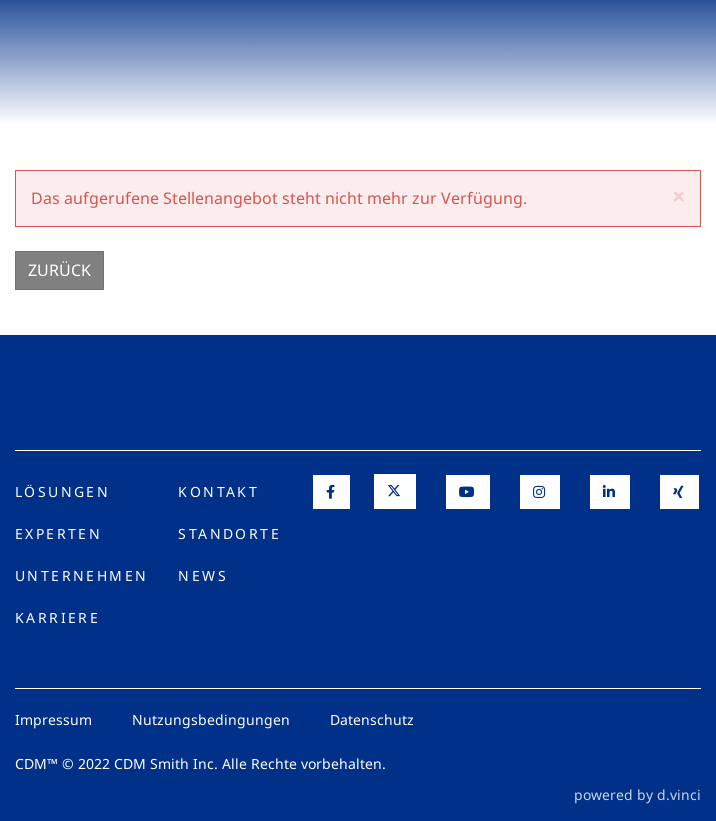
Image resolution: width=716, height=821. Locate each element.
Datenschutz (372, 719)
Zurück (59, 270)
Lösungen (62, 491)
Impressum (53, 719)
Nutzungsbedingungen (211, 719)
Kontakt (218, 491)
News (203, 575)
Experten (58, 533)
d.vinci (679, 794)
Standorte (229, 533)
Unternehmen (81, 575)
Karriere (57, 617)
